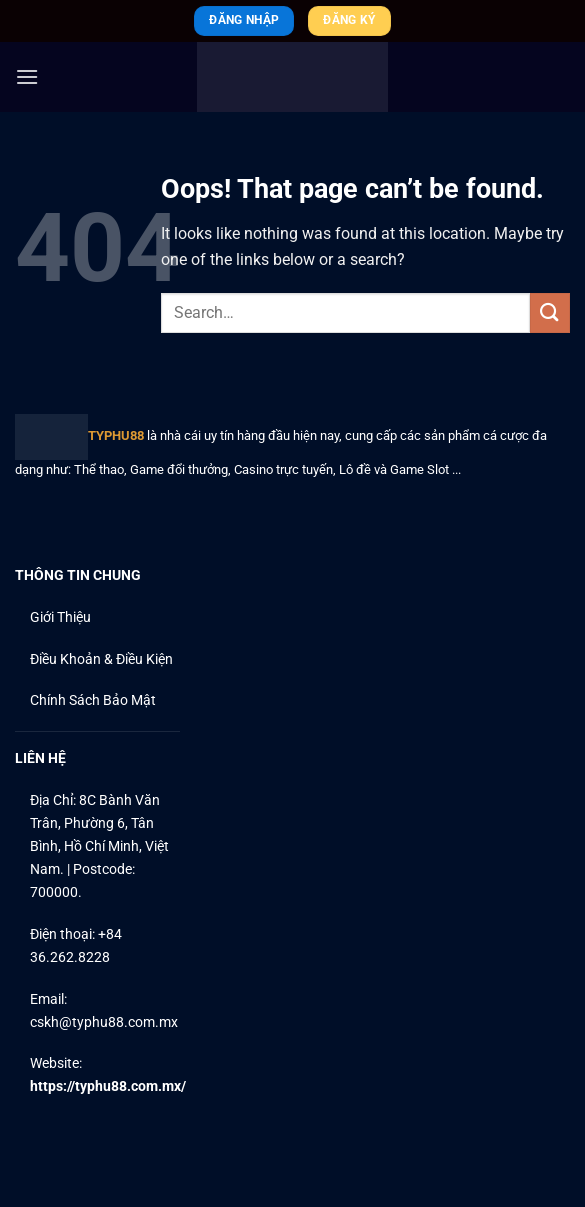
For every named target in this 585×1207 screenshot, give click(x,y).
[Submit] (550, 312)
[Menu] (27, 76)
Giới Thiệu (60, 617)
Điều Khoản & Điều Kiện (101, 659)
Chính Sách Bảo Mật (93, 700)
